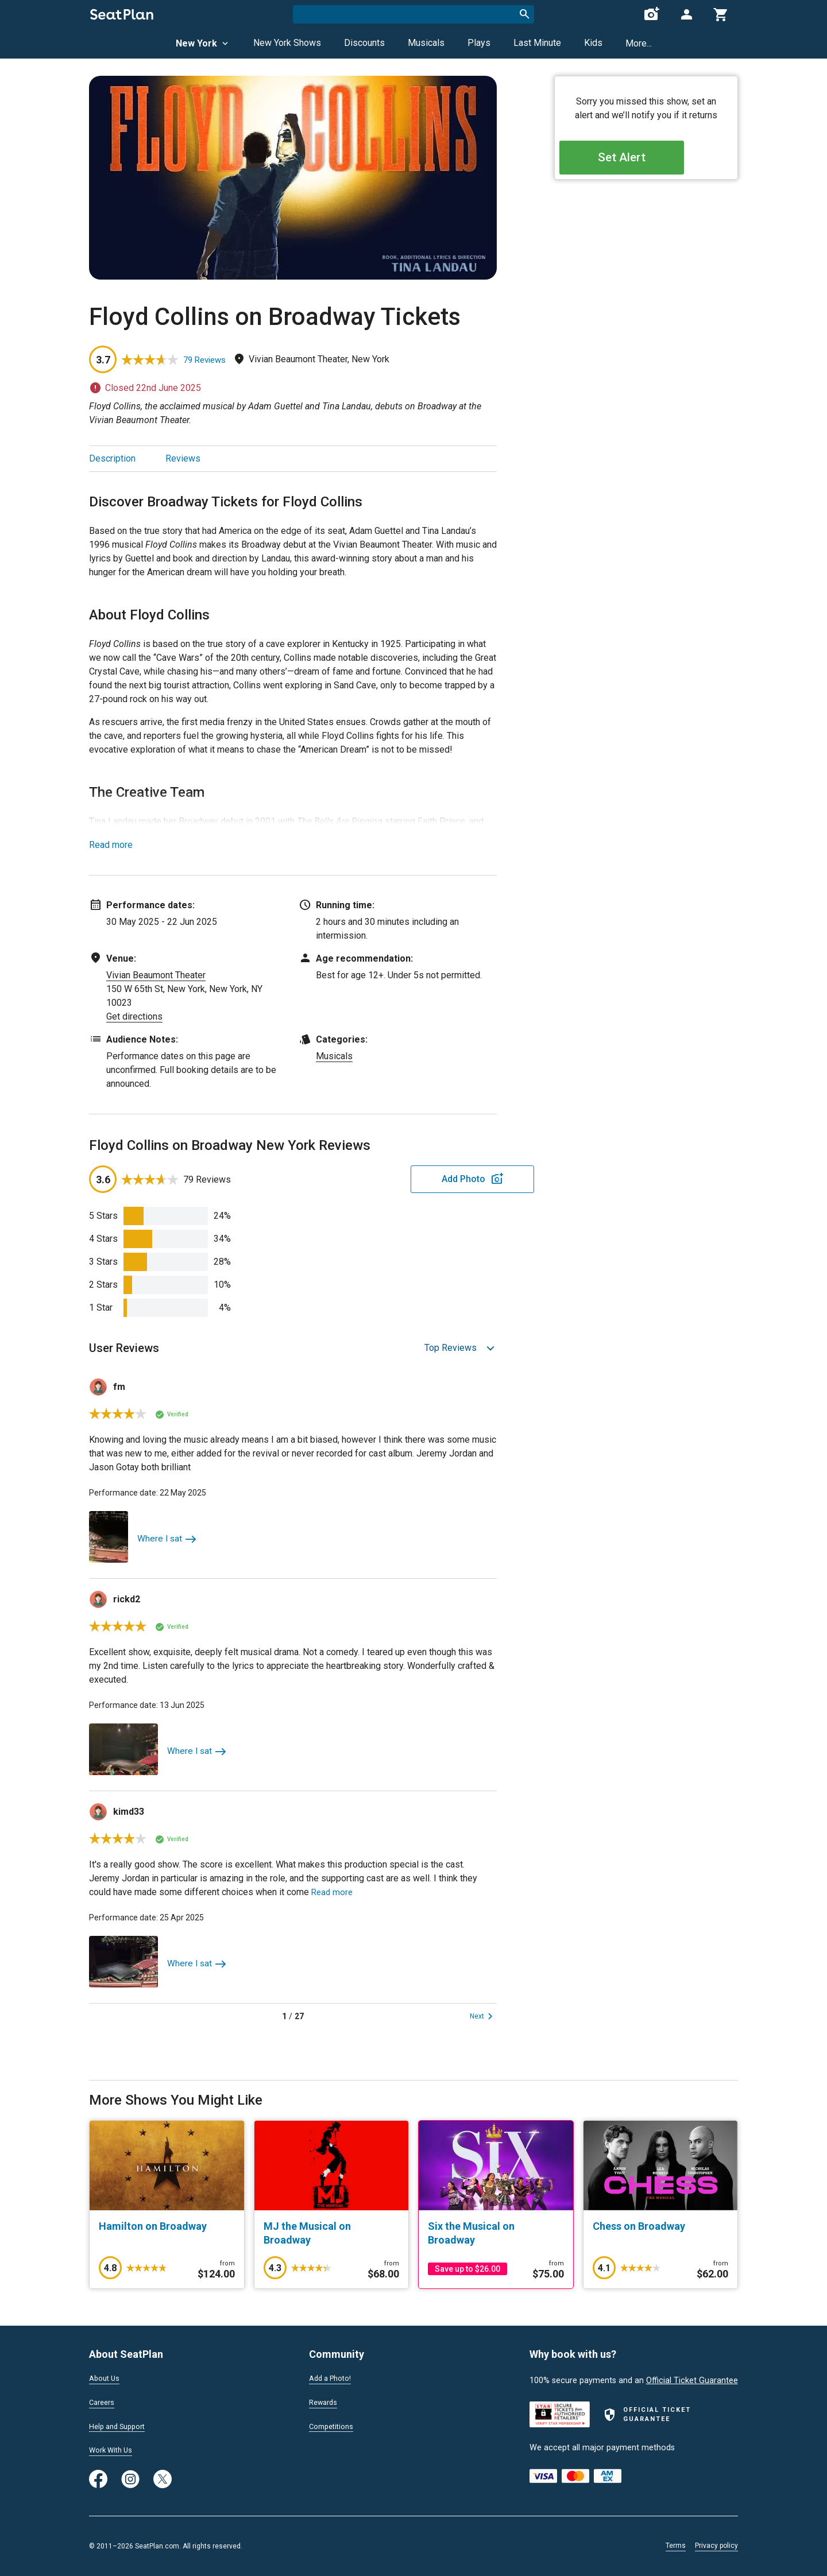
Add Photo (407, 1178)
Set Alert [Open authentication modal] (646, 161)
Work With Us (114, 2449)
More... (638, 43)
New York (203, 43)
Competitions (334, 2425)
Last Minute (537, 42)
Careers (103, 2400)
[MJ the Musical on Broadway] (332, 2233)
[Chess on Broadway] (661, 2226)
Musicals (426, 42)
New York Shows (287, 42)
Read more (111, 844)
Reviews (182, 458)
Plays (478, 42)
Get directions (134, 1016)
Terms (676, 2546)
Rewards (325, 2400)
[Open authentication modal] (686, 14)
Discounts (364, 42)
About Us (106, 2376)
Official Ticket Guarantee (692, 2378)
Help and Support (121, 2425)
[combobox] (413, 14)
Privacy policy (716, 2546)
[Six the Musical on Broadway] (496, 2233)
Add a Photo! (333, 2376)
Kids (593, 42)
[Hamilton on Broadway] (167, 2226)
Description (112, 458)
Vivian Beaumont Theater (156, 975)
